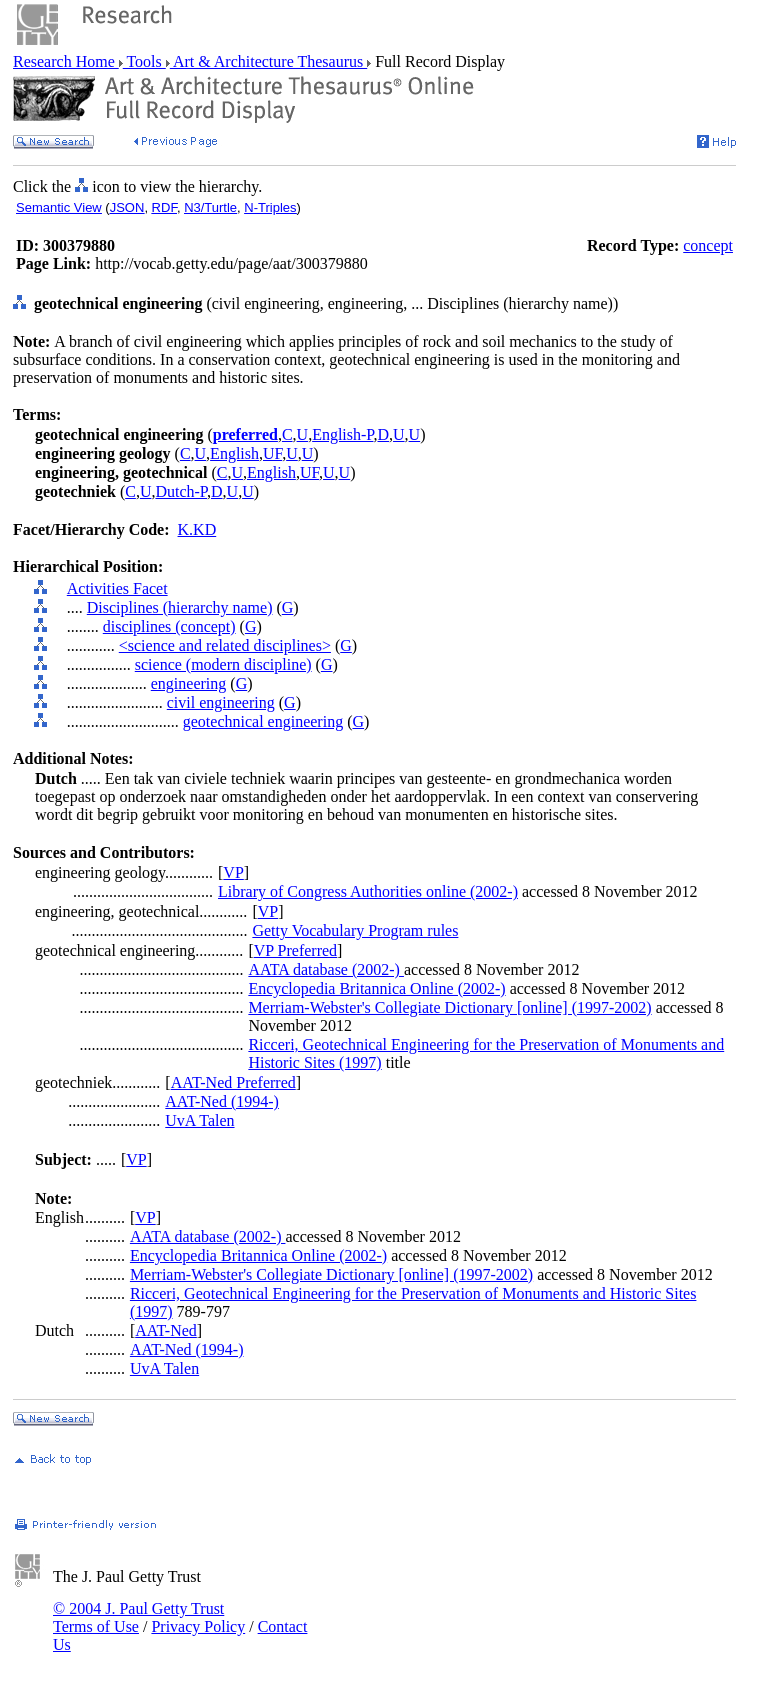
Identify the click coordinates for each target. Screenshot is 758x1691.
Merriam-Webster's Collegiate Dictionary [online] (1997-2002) (449, 1007)
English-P (342, 434)
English (234, 453)
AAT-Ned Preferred (233, 1082)
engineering (189, 683)
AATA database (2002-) (326, 969)
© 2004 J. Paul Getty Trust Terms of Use (138, 1617)
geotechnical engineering (263, 721)
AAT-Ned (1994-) (222, 1101)
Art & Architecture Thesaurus (268, 61)
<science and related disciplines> (225, 645)
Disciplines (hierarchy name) (180, 607)
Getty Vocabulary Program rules (355, 930)
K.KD (197, 529)
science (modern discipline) (223, 664)
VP (233, 872)
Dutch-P (181, 491)
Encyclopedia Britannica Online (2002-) (376, 988)
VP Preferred (295, 950)
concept (708, 245)
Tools (144, 61)
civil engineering (221, 702)
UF (272, 453)
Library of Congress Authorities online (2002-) (368, 891)
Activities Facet (117, 588)
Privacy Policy (198, 1626)
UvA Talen (199, 1120)
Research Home (66, 61)
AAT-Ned (166, 1330)
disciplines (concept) (169, 626)
